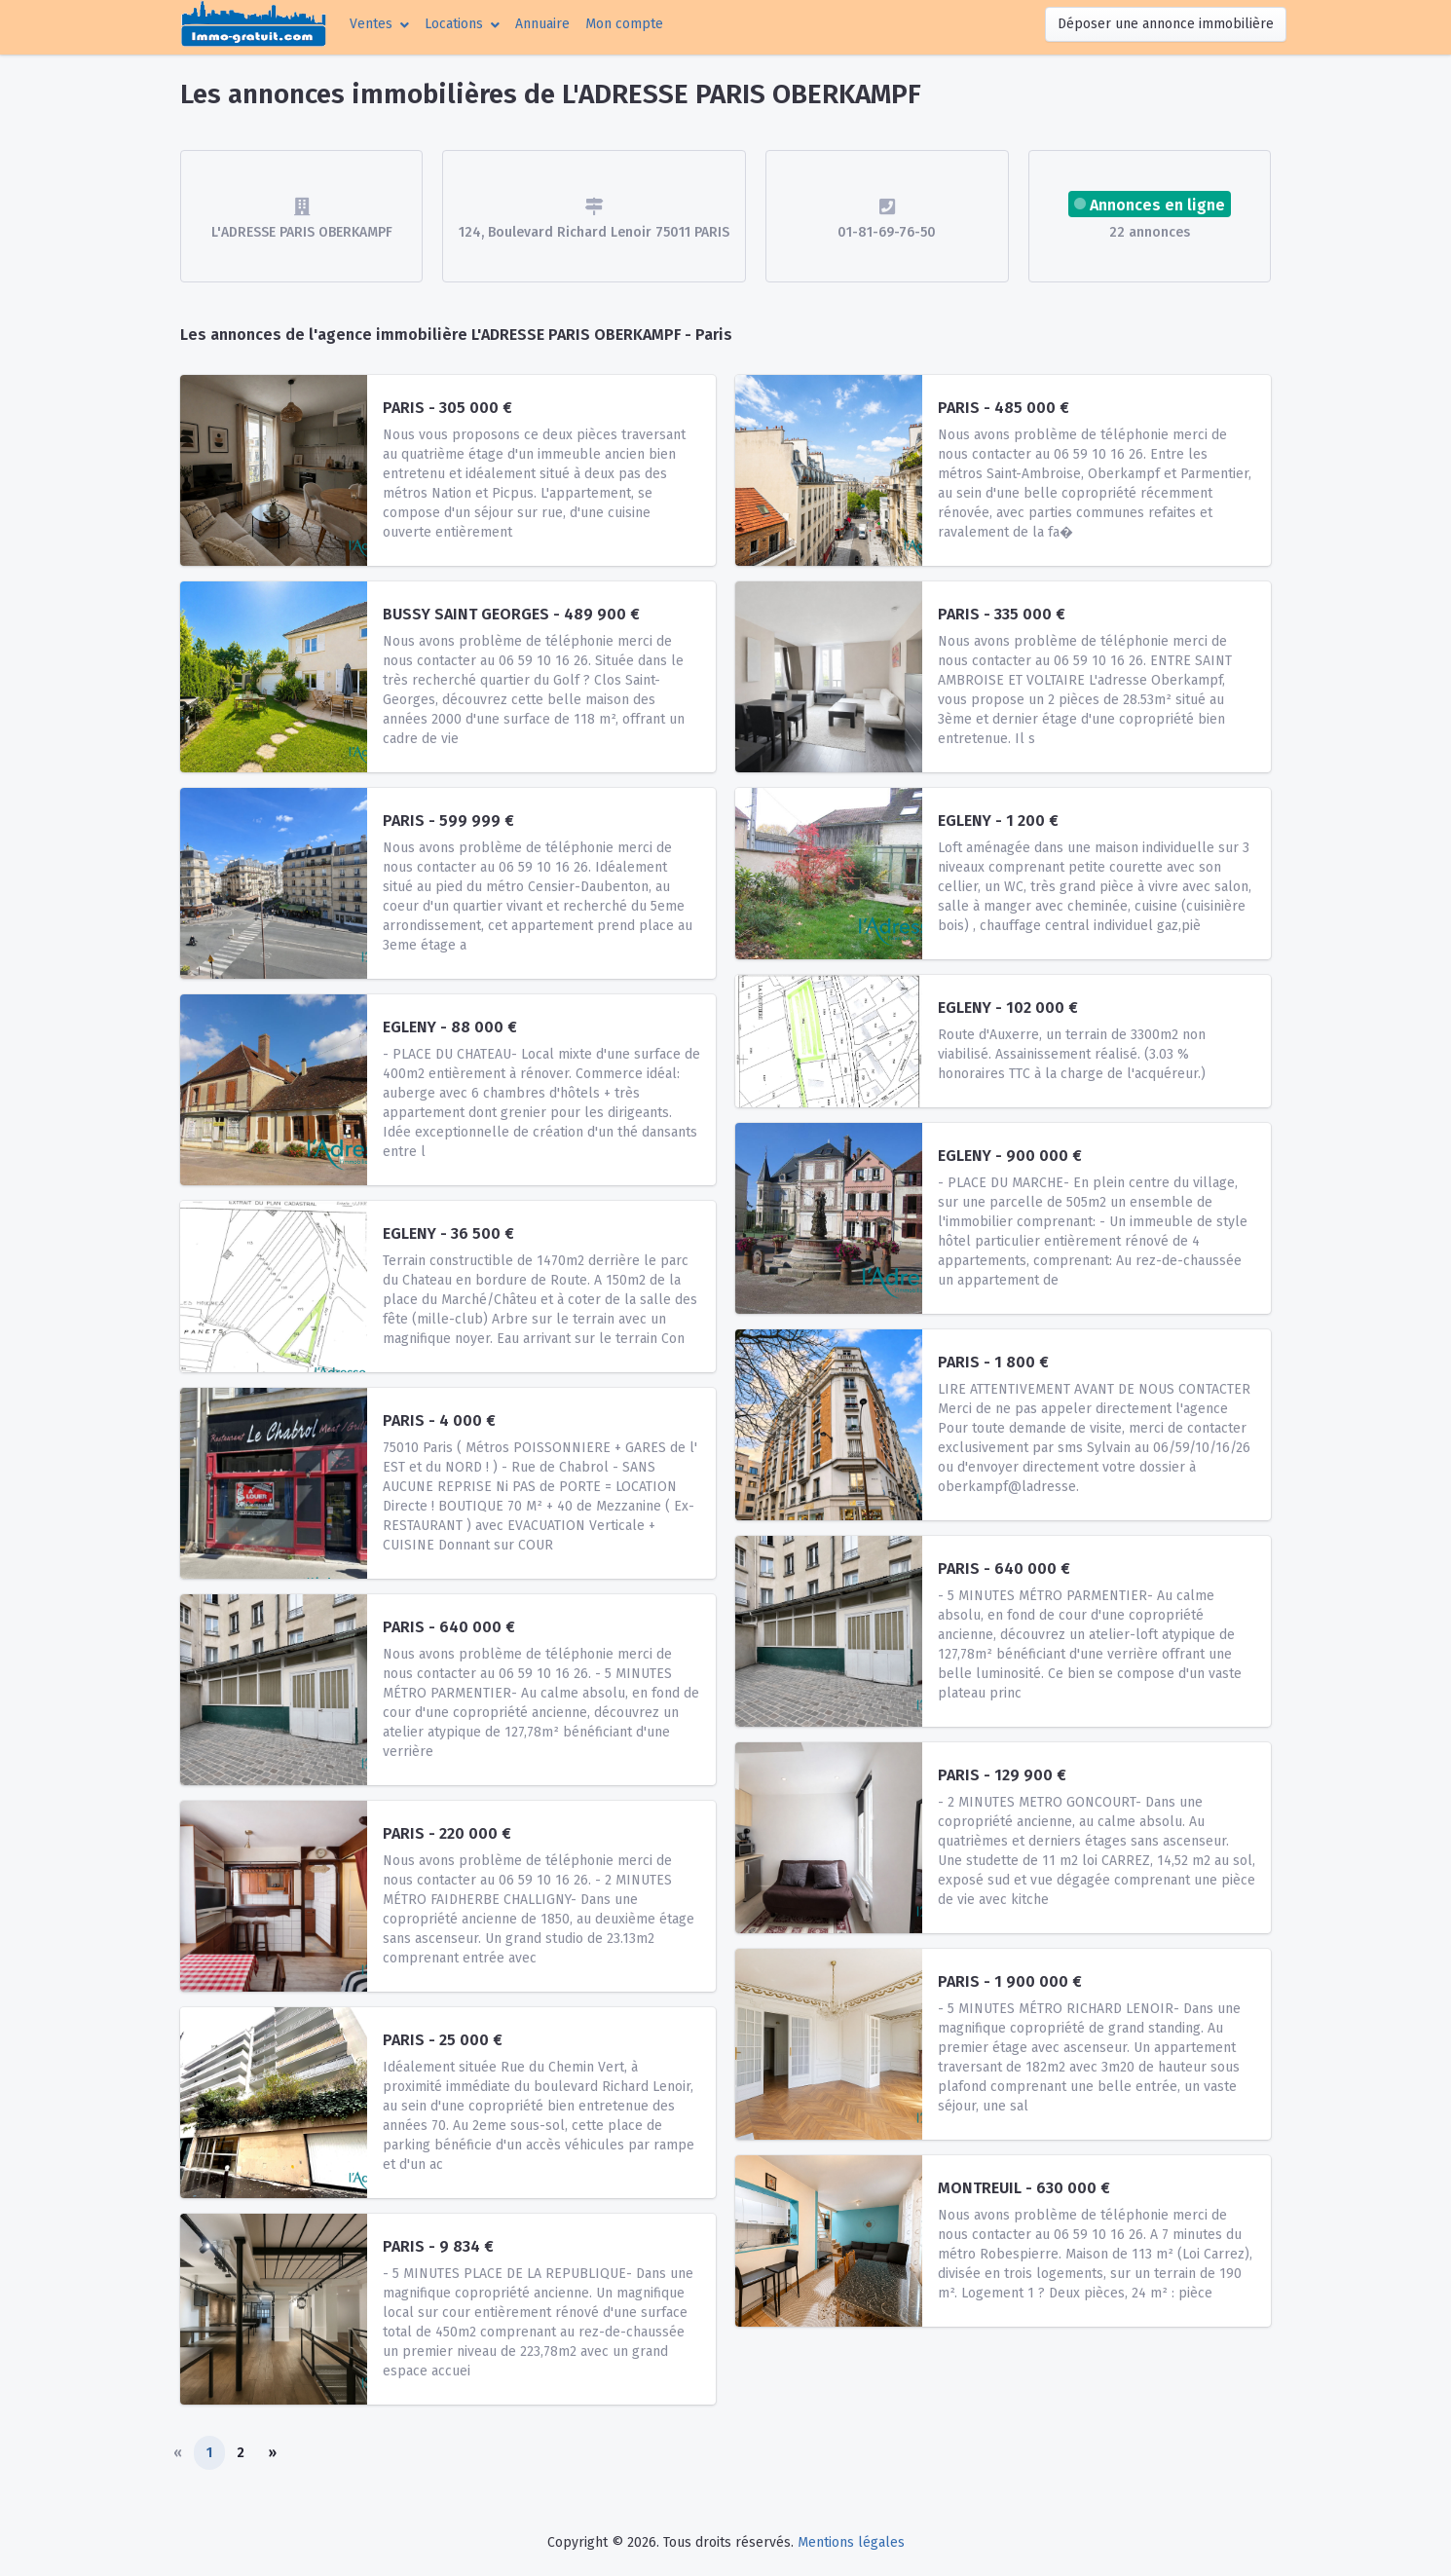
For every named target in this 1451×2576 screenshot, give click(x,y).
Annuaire (542, 24)
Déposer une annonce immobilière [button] (1166, 24)
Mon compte (628, 22)
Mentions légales (851, 2542)
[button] (379, 24)
